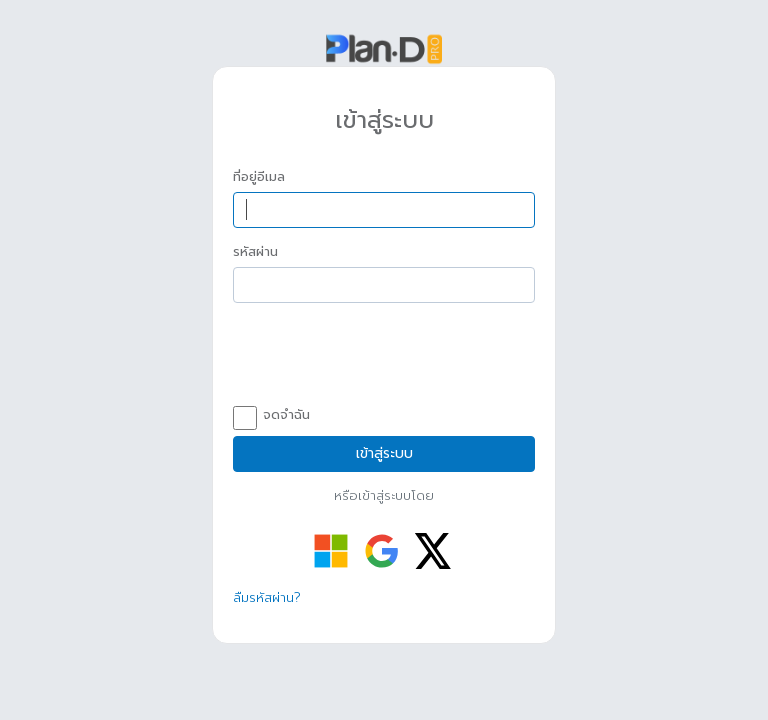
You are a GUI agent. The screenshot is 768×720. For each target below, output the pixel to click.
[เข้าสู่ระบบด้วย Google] (382, 551)
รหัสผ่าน (255, 252)
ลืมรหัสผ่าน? (267, 597)
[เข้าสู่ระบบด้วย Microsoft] (331, 551)
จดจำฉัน (271, 416)
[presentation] (385, 357)
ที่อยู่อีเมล (259, 177)
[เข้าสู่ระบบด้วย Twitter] (433, 551)
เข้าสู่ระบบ (384, 453)
